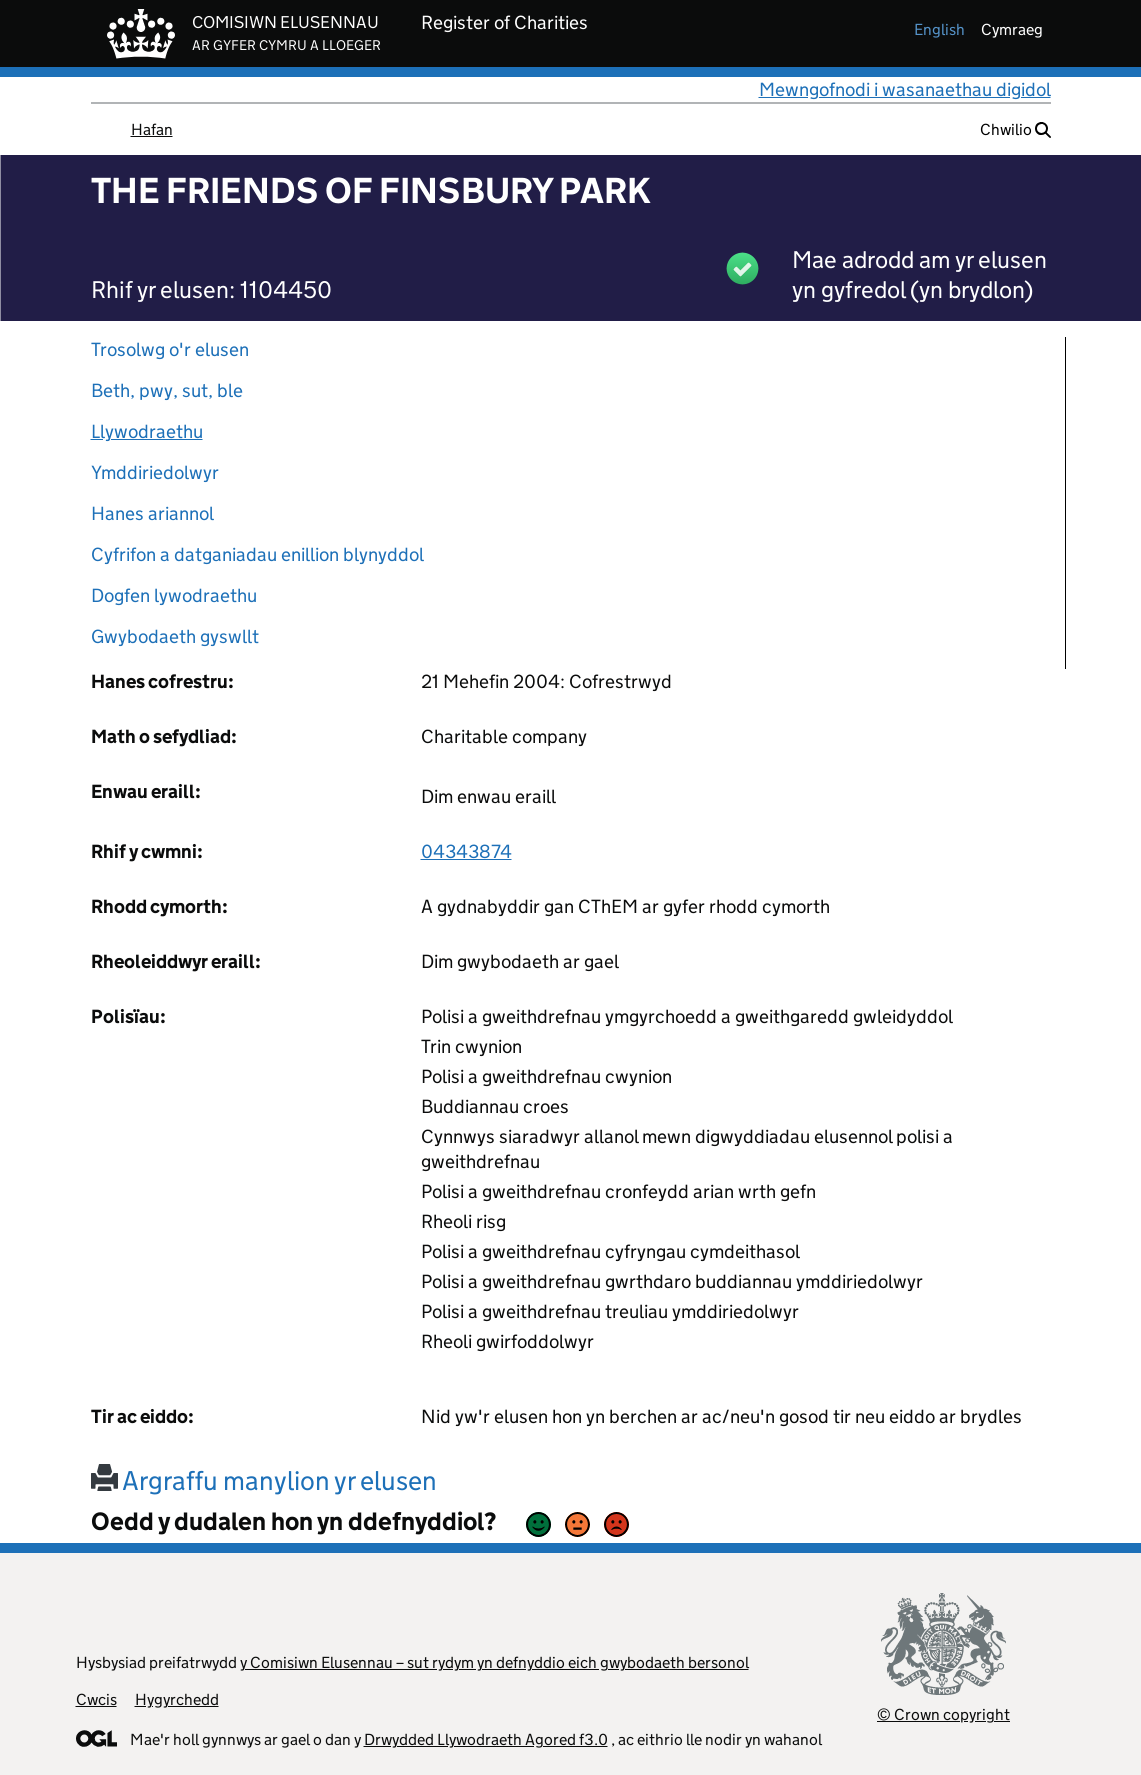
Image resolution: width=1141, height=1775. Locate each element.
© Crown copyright (943, 1714)
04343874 (466, 851)
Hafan (152, 129)
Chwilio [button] (1015, 129)
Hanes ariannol (152, 513)
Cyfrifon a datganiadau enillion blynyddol (257, 554)
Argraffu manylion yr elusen (264, 1480)
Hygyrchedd (177, 1699)
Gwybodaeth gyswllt (175, 636)
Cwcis (96, 1699)
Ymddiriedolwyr (155, 472)
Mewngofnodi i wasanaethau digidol (905, 89)
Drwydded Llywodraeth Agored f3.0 (486, 1739)
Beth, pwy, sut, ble (167, 390)
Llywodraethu (147, 431)
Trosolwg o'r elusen (170, 349)
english (939, 29)
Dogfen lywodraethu (174, 595)
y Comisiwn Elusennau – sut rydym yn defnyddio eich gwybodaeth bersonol (494, 1662)
